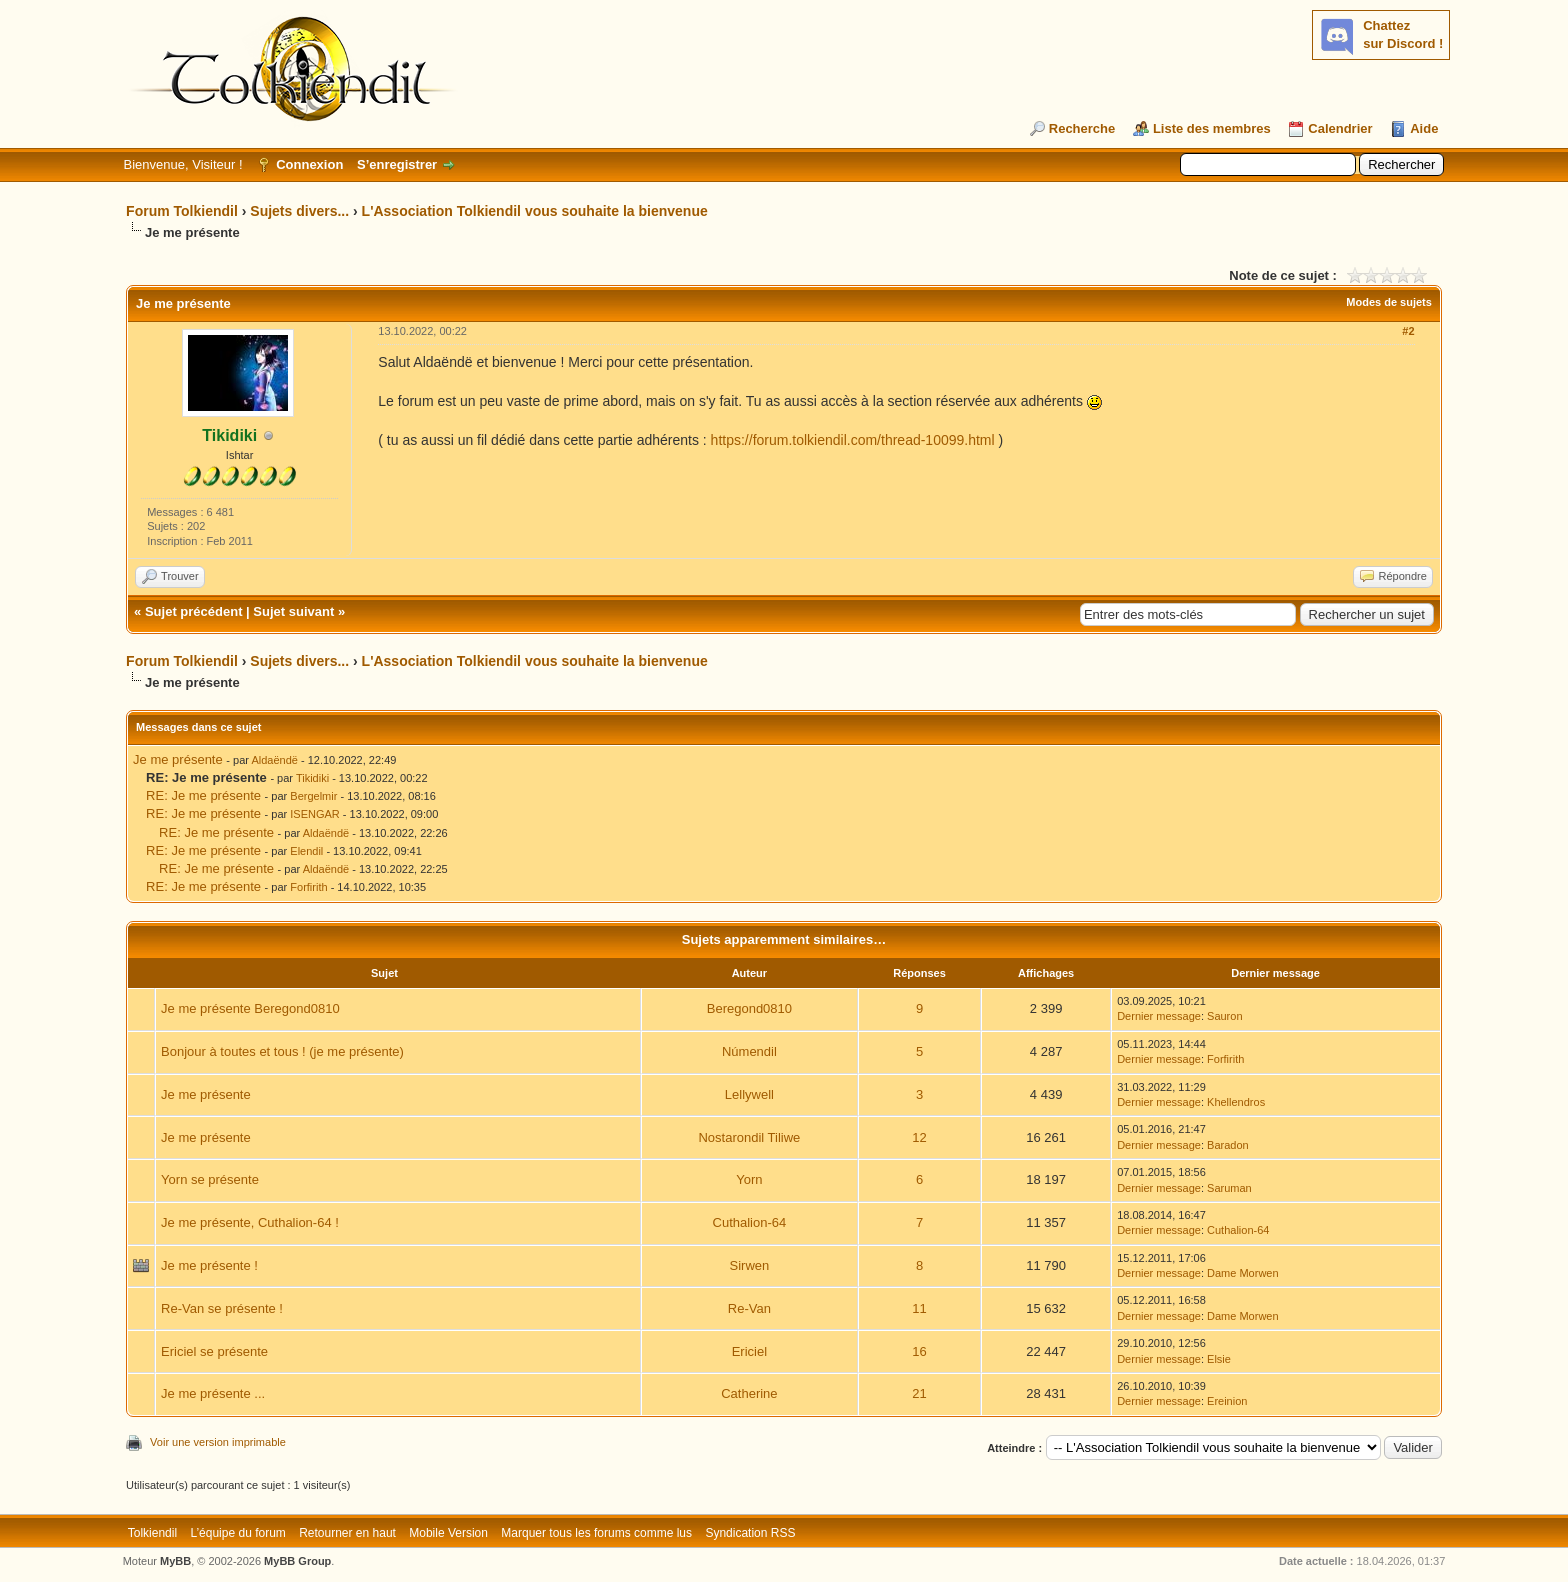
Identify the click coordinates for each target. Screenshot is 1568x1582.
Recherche (1082, 128)
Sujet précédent (194, 611)
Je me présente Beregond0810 (250, 1008)
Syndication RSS (750, 1533)
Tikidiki (312, 778)
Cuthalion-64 (750, 1222)
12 (919, 1137)
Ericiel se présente (214, 1351)
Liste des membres (1212, 128)
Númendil (749, 1051)
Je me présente (178, 759)
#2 (1408, 331)
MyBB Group (297, 1561)
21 (919, 1393)
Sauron (1224, 1016)
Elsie (1219, 1359)
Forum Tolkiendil (182, 211)
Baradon (1228, 1145)
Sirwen (750, 1265)
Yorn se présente (210, 1179)
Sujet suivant (293, 611)
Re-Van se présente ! (222, 1308)
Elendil (306, 851)
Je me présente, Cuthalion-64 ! (250, 1222)
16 (919, 1351)
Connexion (309, 164)
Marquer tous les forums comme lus (596, 1533)
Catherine (749, 1393)
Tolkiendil (152, 1533)
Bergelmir (313, 796)
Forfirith (308, 887)
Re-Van (749, 1308)
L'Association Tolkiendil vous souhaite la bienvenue (535, 211)
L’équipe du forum (237, 1533)
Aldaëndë (274, 760)
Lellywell (749, 1094)
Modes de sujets (1389, 302)
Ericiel (749, 1351)
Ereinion (1227, 1401)
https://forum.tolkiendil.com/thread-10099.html (853, 440)
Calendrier (1340, 128)
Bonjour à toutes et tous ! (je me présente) (282, 1051)
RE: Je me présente (203, 795)
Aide (1424, 128)
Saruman (1229, 1188)
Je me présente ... (213, 1393)
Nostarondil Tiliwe (749, 1137)
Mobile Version (448, 1533)
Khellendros (1236, 1102)
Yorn (749, 1179)
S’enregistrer (397, 164)
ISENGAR (315, 814)
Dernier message (1159, 1016)
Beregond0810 (749, 1008)
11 (919, 1308)
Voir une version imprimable (218, 1442)
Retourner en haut (347, 1533)
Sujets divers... (299, 211)
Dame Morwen (1243, 1273)
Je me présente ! (209, 1265)
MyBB (175, 1561)
